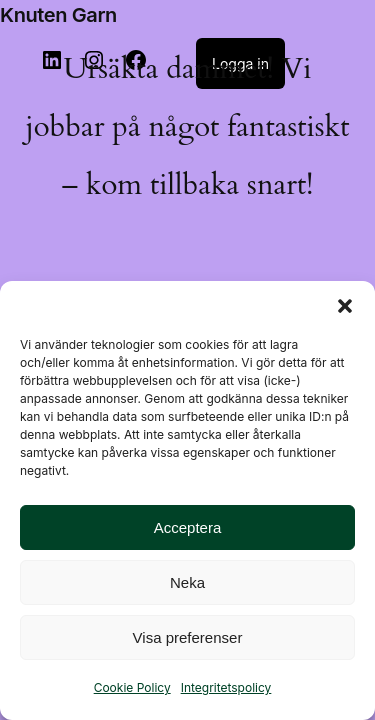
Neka (187, 582)
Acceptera (188, 527)
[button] (345, 306)
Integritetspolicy (226, 687)
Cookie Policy (132, 687)
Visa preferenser (188, 637)
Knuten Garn (58, 15)
